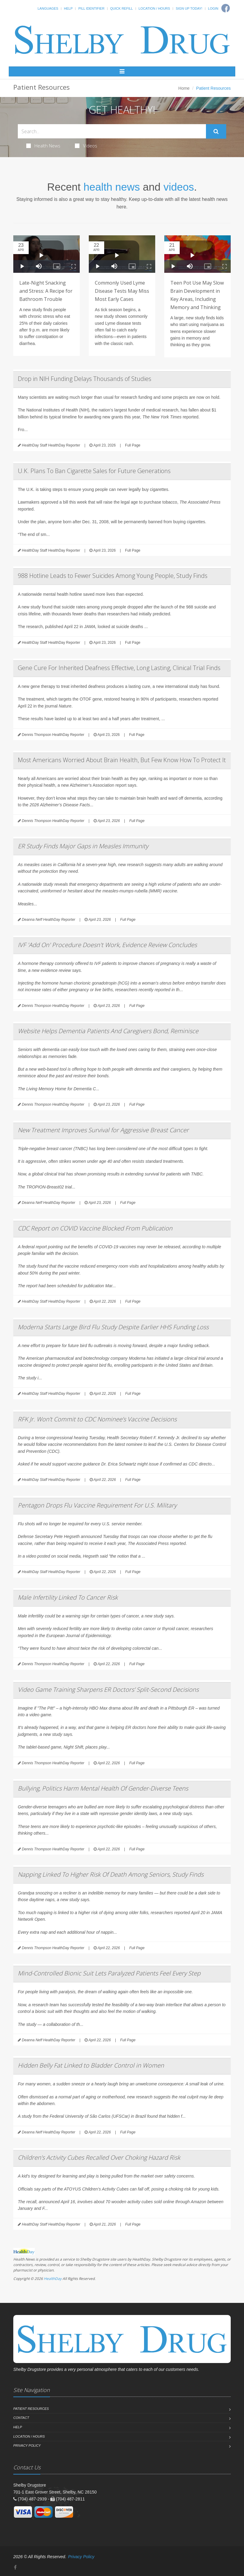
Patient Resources (31, 2408)
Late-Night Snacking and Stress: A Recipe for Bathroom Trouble (45, 290)
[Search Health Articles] (112, 131)
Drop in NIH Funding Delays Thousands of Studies (84, 379)
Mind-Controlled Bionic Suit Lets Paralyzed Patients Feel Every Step (109, 1973)
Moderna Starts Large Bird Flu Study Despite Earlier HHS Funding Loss (113, 1327)
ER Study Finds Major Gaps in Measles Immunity (83, 846)
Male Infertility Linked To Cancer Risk (68, 1597)
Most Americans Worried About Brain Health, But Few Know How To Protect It (122, 760)
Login (213, 8)
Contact (21, 2418)
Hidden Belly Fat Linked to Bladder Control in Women (91, 2065)
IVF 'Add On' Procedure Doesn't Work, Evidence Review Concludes (107, 945)
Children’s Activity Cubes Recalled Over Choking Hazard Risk (99, 2157)
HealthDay (53, 2278)
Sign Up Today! (189, 8)
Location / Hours (154, 8)
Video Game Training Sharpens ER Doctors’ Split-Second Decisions (108, 1689)
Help (68, 8)
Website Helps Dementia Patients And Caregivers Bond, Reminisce (108, 1031)
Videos (86, 146)
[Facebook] (15, 2567)
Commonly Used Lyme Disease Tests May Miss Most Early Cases (122, 290)
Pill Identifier (91, 8)
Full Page (132, 445)
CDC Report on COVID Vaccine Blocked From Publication (95, 1228)
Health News (43, 146)
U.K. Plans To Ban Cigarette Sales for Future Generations (94, 471)
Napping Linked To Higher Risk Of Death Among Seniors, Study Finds (111, 1874)
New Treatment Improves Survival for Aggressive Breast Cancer (103, 1130)
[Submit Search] (216, 131)
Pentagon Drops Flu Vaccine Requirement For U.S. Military (97, 1505)
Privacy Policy (27, 2445)
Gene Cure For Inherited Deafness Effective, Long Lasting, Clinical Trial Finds (119, 668)
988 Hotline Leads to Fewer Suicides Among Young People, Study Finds (112, 576)
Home (184, 88)
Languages (47, 8)
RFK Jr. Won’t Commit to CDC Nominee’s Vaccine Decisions (97, 1419)
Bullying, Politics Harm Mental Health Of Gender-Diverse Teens (103, 1788)
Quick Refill (121, 8)
